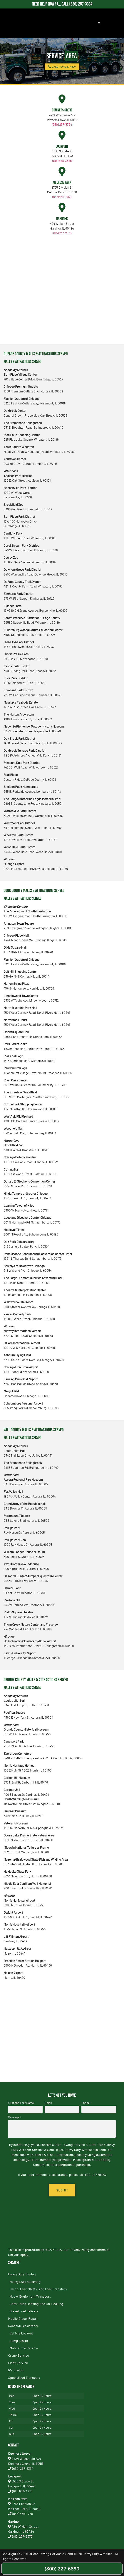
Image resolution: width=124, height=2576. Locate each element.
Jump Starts (19, 2341)
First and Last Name (21, 2102)
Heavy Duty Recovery (25, 2281)
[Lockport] (62, 135)
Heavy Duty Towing (22, 2274)
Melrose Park (62, 182)
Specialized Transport (24, 2377)
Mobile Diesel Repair (23, 2318)
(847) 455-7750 (62, 197)
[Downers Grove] (62, 99)
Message (14, 2117)
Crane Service (18, 2355)
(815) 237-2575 (62, 233)
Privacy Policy (79, 2250)
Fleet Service (18, 2363)
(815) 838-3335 (62, 160)
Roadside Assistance (23, 2326)
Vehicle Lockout (21, 2333)
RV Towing (16, 2370)
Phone (86, 2102)
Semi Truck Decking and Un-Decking (36, 2304)
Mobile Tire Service (24, 2348)
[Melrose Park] (62, 171)
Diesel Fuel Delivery (24, 2311)
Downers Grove (62, 110)
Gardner (62, 218)
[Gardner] (62, 207)
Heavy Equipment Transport (30, 2296)
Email (49, 2102)
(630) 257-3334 (62, 124)
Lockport (62, 146)
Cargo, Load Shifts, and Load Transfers (38, 2289)
